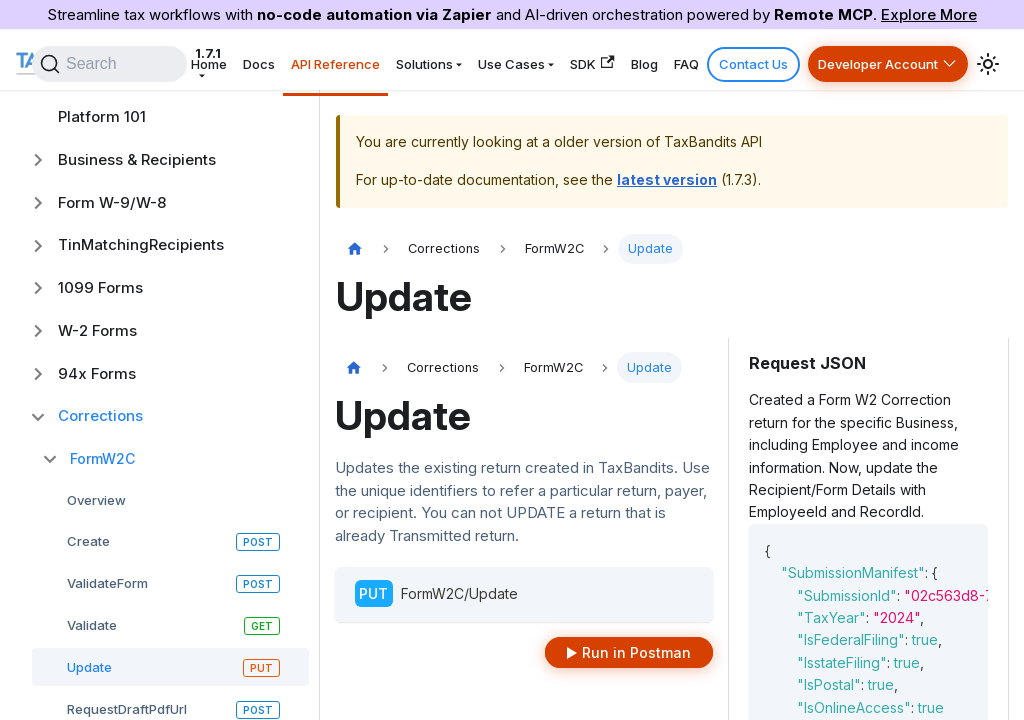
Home (289, 60)
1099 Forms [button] (100, 287)
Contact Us (767, 60)
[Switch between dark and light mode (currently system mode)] (988, 60)
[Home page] (355, 249)
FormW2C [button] (102, 458)
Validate (92, 625)
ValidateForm (107, 583)
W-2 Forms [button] (97, 330)
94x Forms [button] (97, 373)
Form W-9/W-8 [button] (112, 202)
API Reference (399, 60)
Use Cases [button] (559, 60)
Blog (676, 60)
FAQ (710, 60)
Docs (331, 60)
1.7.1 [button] (215, 60)
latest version (667, 179)
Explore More (929, 14)
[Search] (186, 60)
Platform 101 (102, 116)
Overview (96, 500)
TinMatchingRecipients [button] (141, 244)
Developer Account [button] (882, 60)
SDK (632, 59)
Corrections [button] (100, 415)
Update (89, 667)
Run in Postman (636, 652)
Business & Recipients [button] (137, 159)
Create (88, 541)
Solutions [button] (480, 60)
